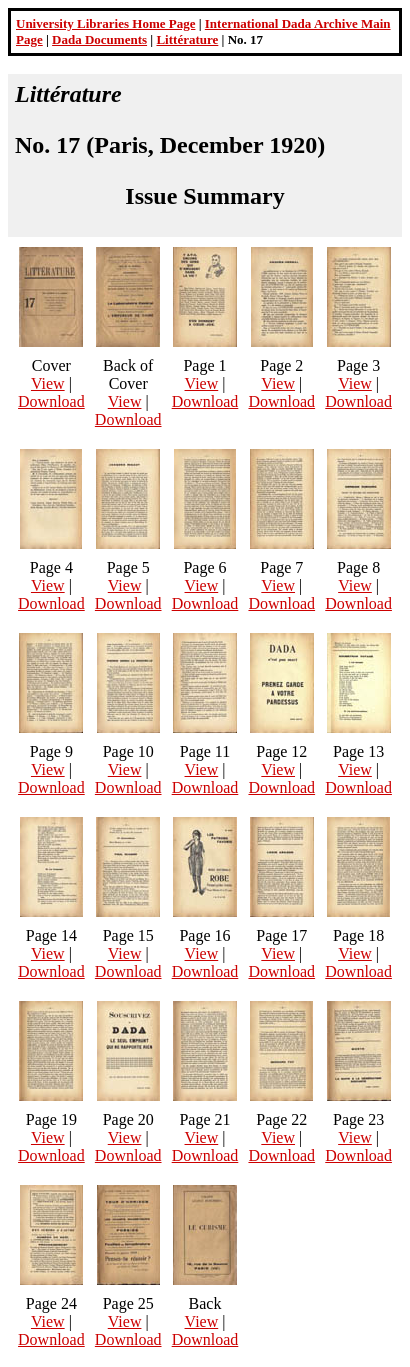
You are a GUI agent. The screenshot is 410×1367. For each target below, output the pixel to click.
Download (51, 401)
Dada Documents (99, 39)
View (48, 383)
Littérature (187, 39)
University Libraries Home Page (105, 23)
